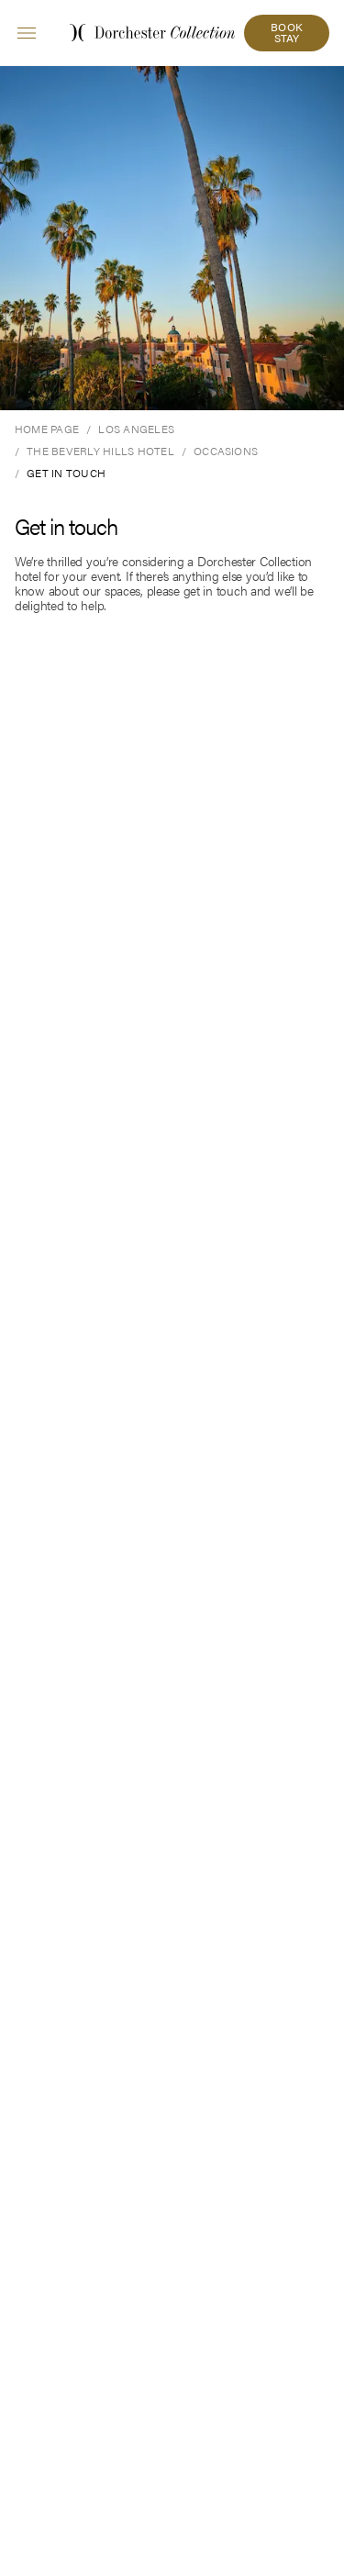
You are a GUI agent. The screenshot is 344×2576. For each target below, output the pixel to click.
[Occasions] (226, 450)
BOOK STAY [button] (287, 32)
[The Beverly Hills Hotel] (100, 450)
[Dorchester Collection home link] (152, 33)
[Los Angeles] (136, 428)
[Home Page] (47, 428)
